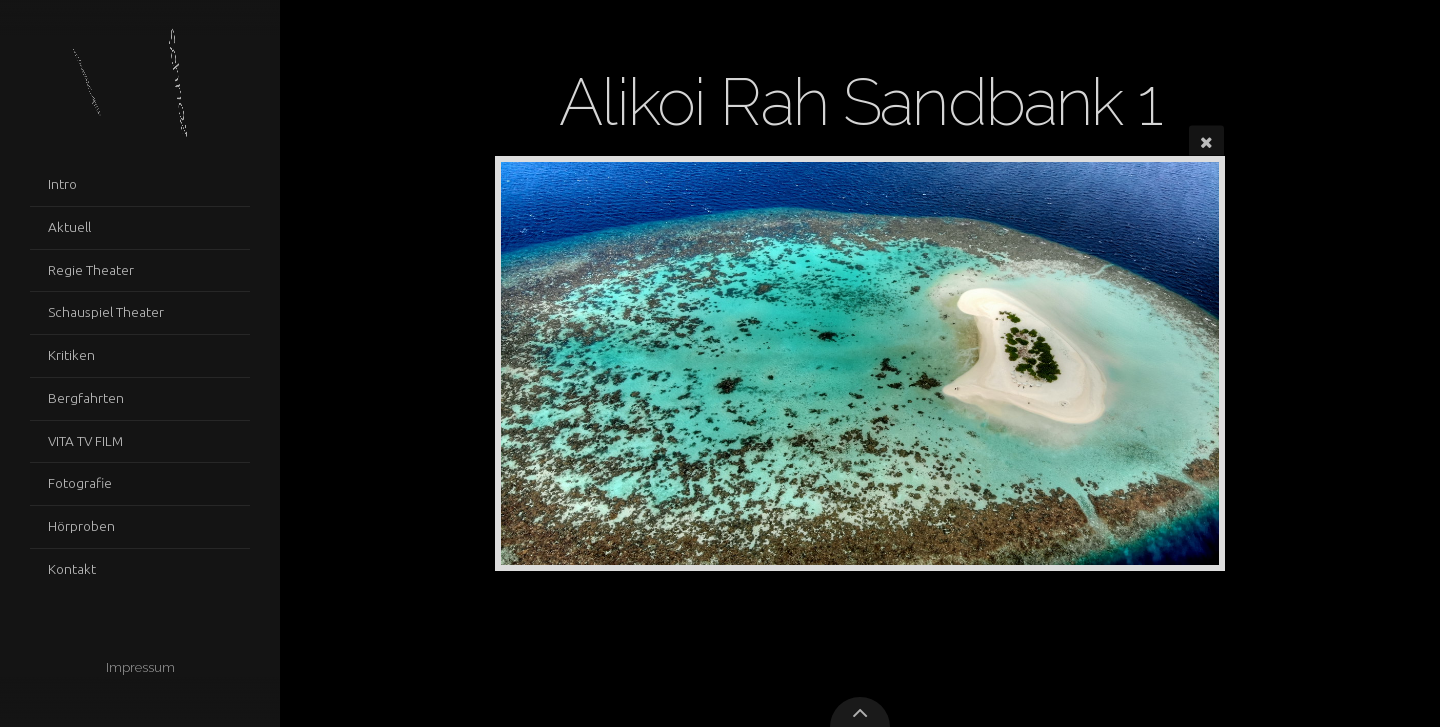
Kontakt (72, 569)
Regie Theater (91, 270)
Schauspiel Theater (106, 312)
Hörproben (81, 526)
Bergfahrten (86, 398)
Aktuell (69, 227)
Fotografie (80, 483)
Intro (62, 184)
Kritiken (71, 355)
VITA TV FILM (85, 441)
